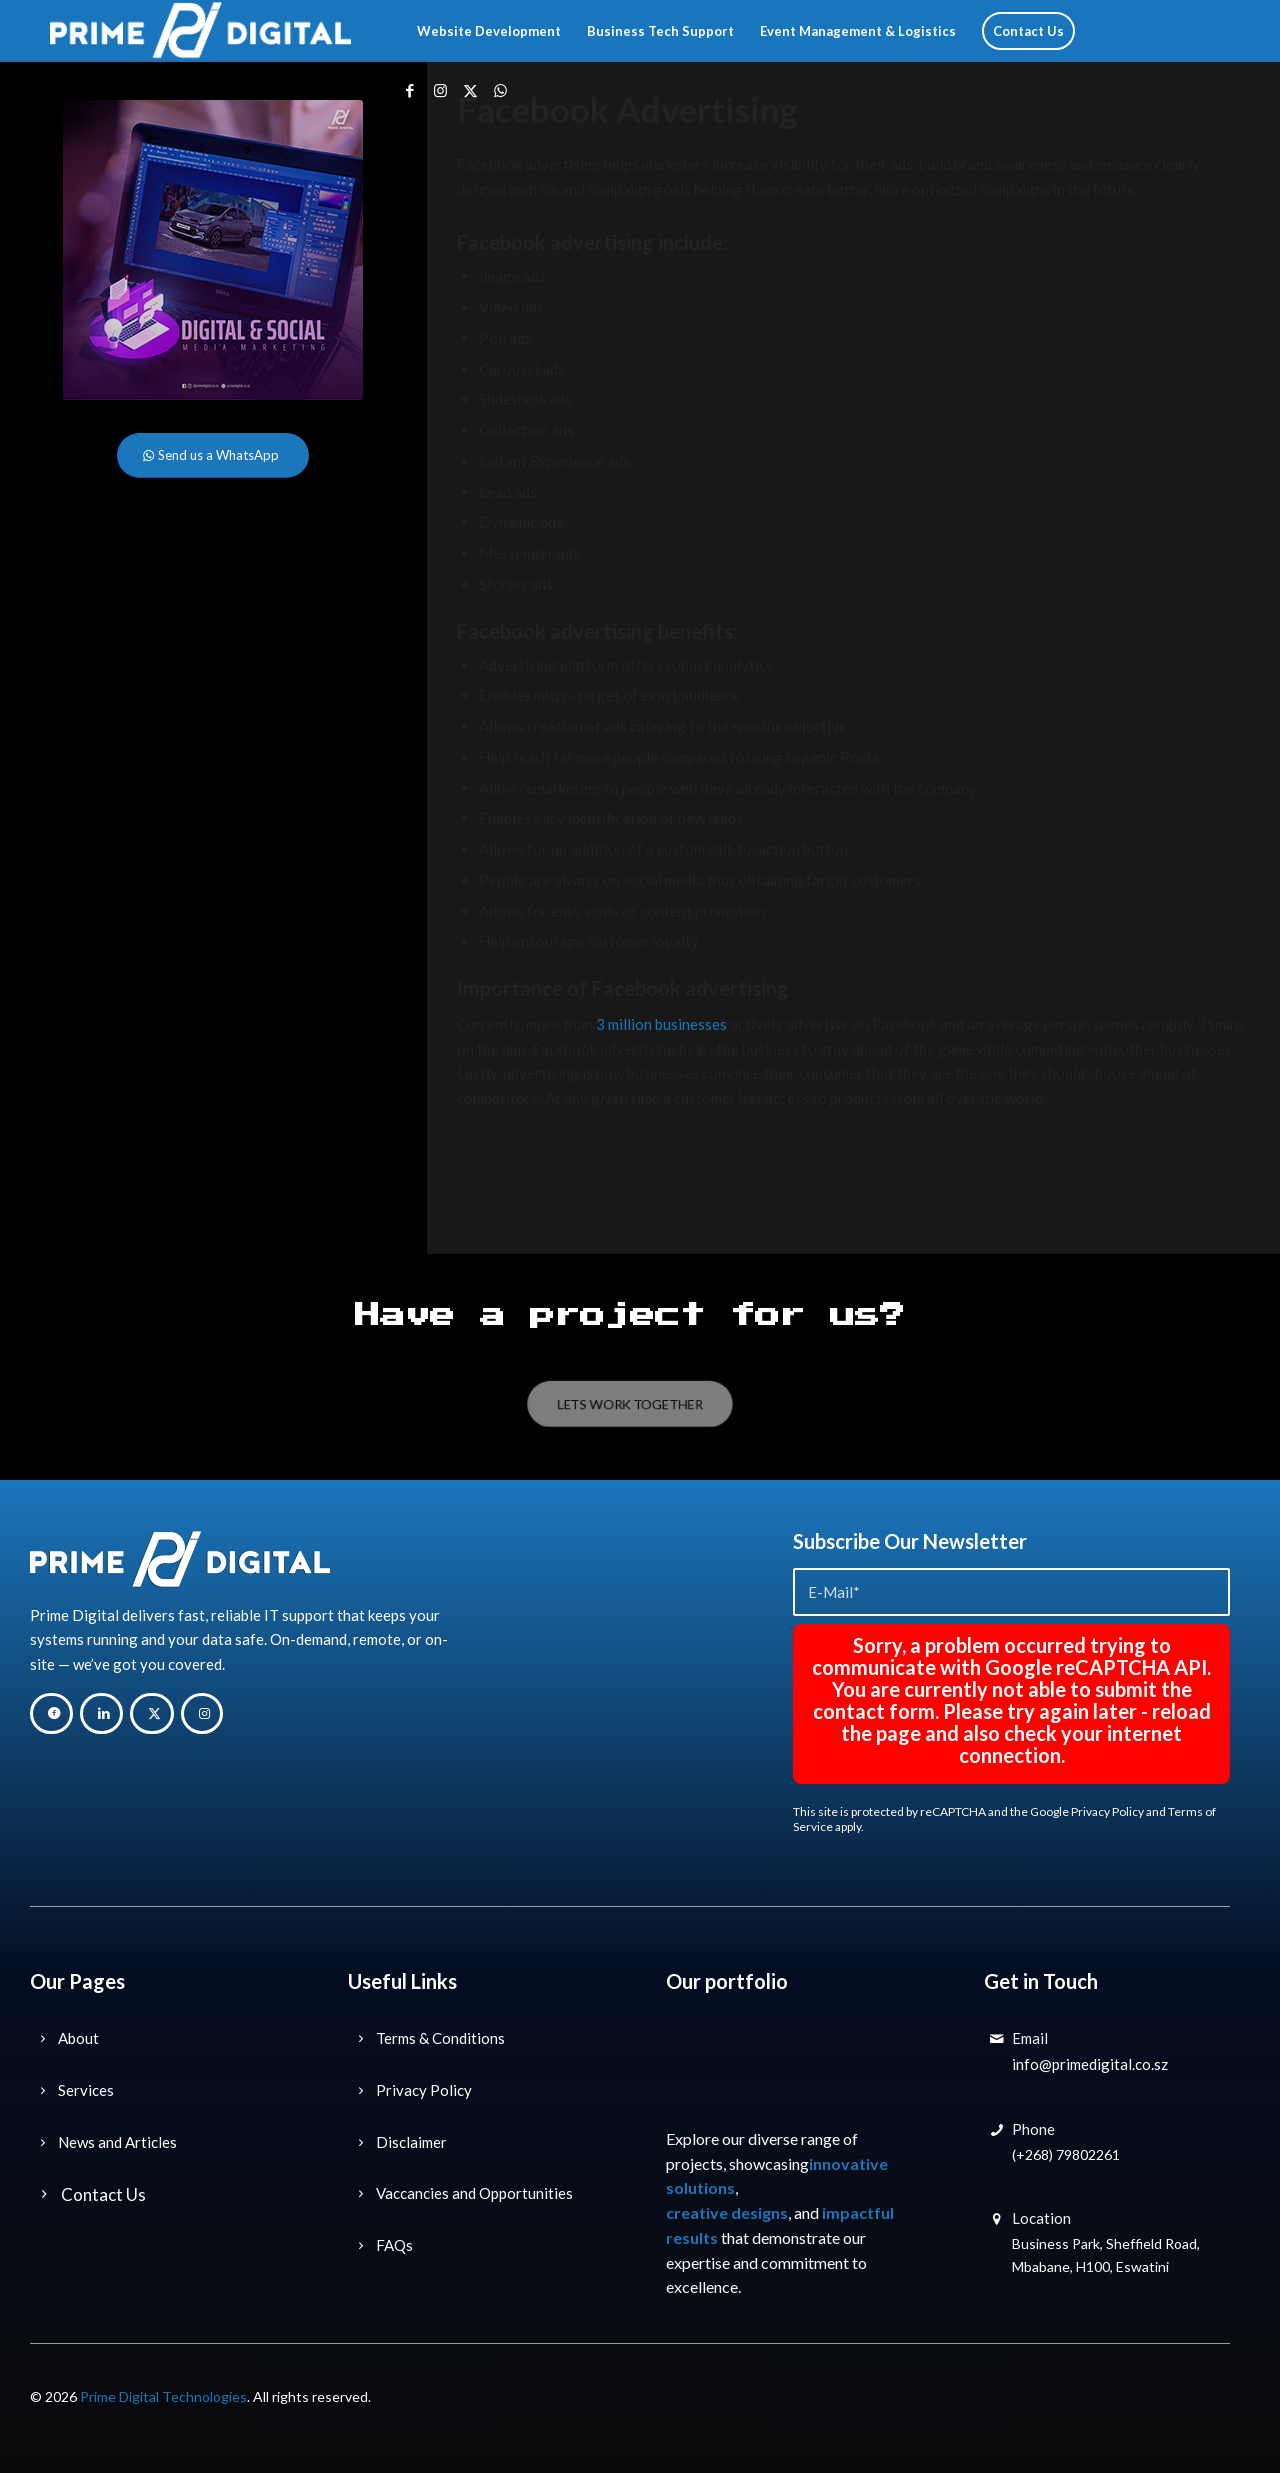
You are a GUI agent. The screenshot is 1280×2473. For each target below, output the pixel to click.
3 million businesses (661, 1024)
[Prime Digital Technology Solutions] (200, 31)
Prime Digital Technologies (163, 2396)
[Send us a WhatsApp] (213, 455)
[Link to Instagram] (440, 90)
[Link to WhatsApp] (500, 90)
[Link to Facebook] (410, 90)
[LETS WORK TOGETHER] (630, 1404)
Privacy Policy (1107, 1811)
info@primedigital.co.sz (1090, 2064)
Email (1030, 2038)
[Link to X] (470, 90)
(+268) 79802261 (1066, 2154)
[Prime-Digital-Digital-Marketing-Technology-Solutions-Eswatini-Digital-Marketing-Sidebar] (213, 250)
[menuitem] (489, 31)
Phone (1033, 2129)
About (78, 2038)
